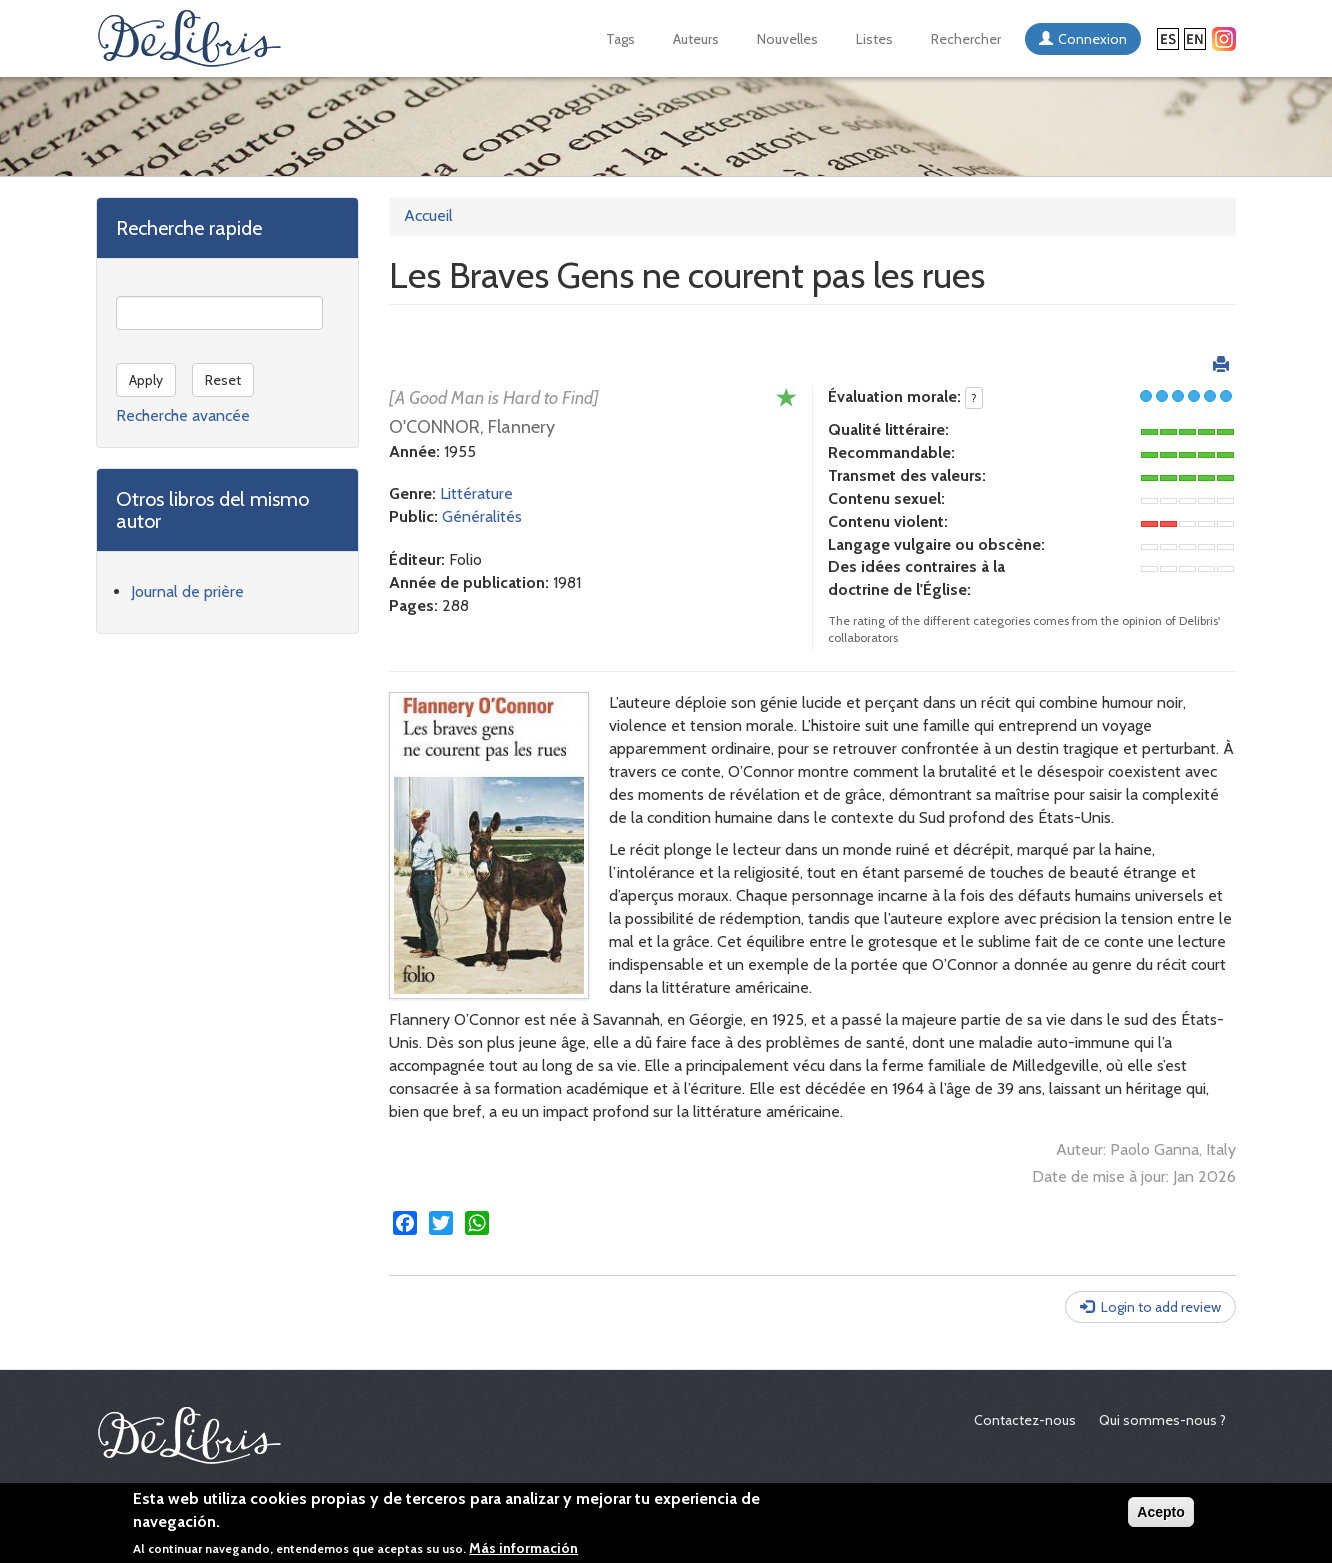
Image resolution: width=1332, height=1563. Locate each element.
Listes (874, 39)
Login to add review (1161, 1307)
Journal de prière (187, 591)
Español (1168, 39)
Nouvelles (787, 39)
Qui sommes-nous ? (1162, 1420)
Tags (620, 39)
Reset (223, 380)
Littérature (476, 493)
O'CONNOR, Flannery (472, 427)
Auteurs (696, 39)
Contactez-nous (1025, 1420)
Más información (523, 1549)
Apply (146, 380)
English (1195, 39)
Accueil (428, 215)
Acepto (1160, 1513)
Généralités (482, 516)
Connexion (1092, 39)
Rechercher (966, 39)
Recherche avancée (183, 415)
